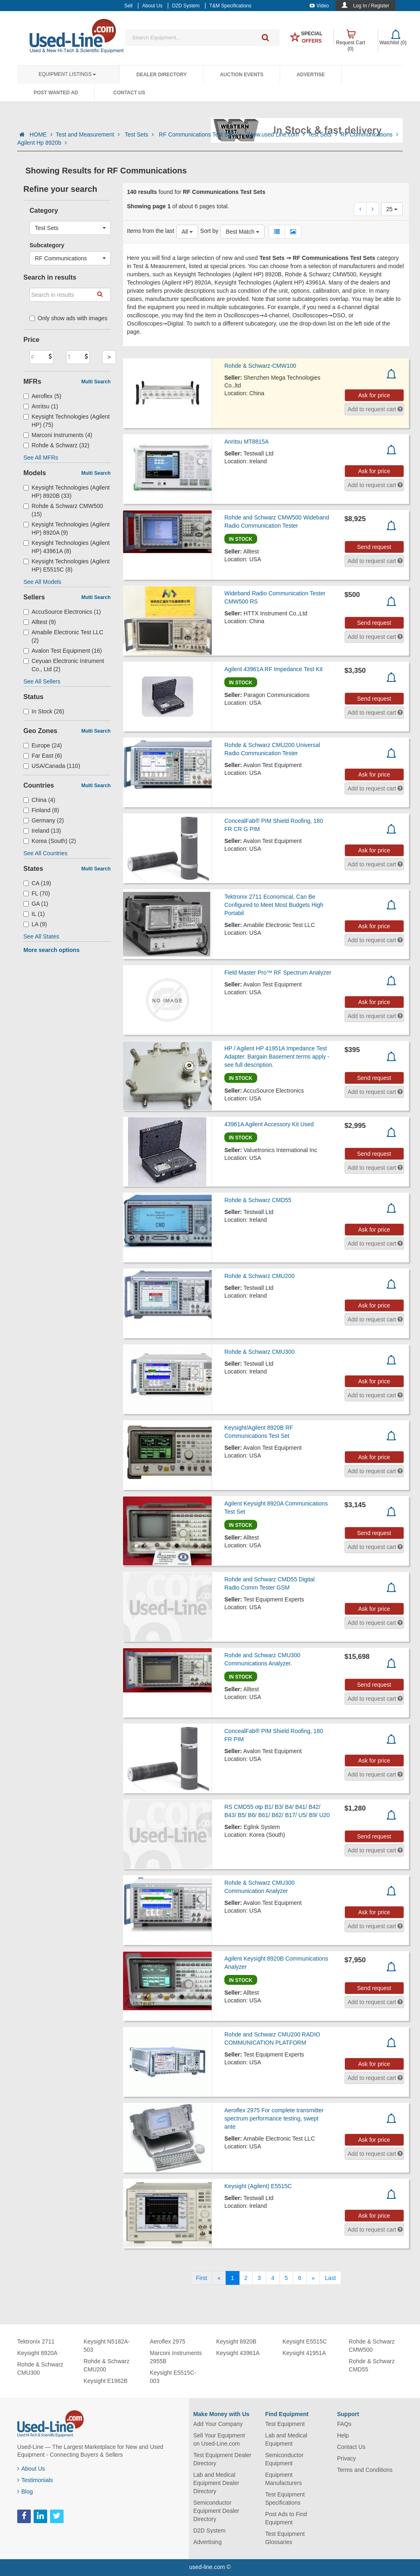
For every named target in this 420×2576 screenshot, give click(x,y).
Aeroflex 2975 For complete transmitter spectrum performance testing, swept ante (274, 2118)
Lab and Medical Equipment (286, 2439)
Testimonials (35, 2480)
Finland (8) (41, 810)
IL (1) (34, 914)
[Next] (313, 2278)
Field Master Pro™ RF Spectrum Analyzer (277, 972)
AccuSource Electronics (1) (62, 611)
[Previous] (219, 2278)
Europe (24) (42, 745)
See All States (41, 936)
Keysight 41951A (304, 2353)
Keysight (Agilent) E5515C (258, 2186)
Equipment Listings (67, 74)
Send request (374, 547)
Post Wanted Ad (56, 93)
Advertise (311, 74)
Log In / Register (371, 6)
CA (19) (37, 883)
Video (319, 6)
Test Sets (140, 134)
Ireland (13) (42, 830)
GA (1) (35, 903)
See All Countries (45, 853)
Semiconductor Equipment (284, 2459)
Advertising (207, 2542)
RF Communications (369, 134)
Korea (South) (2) (49, 841)
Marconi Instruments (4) (57, 435)
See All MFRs (40, 457)
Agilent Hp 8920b (42, 142)
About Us (31, 2468)
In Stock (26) (43, 711)
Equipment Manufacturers (283, 2478)
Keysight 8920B (236, 2341)
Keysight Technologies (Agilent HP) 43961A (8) (66, 547)
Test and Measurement (88, 134)
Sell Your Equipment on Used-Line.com (219, 2439)
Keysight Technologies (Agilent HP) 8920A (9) (66, 528)
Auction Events (241, 74)
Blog (25, 2491)
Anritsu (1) (40, 406)
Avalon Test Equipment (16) (62, 650)
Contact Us (129, 93)
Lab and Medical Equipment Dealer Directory (216, 2482)
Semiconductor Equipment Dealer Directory (216, 2510)
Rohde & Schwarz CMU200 (259, 1276)
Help (343, 2435)
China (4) (39, 800)
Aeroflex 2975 (167, 2341)
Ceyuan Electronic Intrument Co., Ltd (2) (63, 665)
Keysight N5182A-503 (107, 2345)
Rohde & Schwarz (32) (56, 445)
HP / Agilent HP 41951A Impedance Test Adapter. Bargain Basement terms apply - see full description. (276, 1056)
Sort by (209, 231)
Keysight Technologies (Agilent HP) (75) (66, 420)
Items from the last (150, 231)
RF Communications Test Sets (201, 134)
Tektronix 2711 (36, 2341)
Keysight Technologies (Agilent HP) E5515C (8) (66, 565)
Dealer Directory (161, 74)
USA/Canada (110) (51, 766)
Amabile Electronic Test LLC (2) (63, 636)
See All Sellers (41, 681)
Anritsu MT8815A (246, 441)
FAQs (344, 2424)
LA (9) (35, 924)
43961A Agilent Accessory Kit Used (269, 1124)
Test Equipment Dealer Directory (222, 2459)
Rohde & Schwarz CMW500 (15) (63, 510)
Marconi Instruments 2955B (176, 2357)
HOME (41, 134)
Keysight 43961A (238, 2353)
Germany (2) (43, 820)
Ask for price (374, 395)
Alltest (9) (39, 622)
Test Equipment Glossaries (285, 2537)
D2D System (209, 2530)
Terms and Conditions (365, 2470)
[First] (201, 2278)
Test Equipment (285, 2424)
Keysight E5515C (305, 2341)
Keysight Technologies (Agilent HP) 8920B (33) (66, 491)
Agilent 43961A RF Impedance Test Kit (273, 669)
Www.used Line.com (276, 134)
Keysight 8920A (37, 2353)
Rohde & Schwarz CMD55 (257, 1200)
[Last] (330, 2278)
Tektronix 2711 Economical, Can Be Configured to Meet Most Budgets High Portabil (273, 904)
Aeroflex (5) (42, 396)
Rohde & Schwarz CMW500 (372, 2345)
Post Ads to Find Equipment (286, 2518)
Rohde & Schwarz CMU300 (259, 1351)
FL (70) (36, 893)
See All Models (42, 582)
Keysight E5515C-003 (173, 2376)
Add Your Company (218, 2424)
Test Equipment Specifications (285, 2498)
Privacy (346, 2458)
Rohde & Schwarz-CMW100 (260, 365)
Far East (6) (42, 755)
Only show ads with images (68, 318)
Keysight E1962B (106, 2381)
